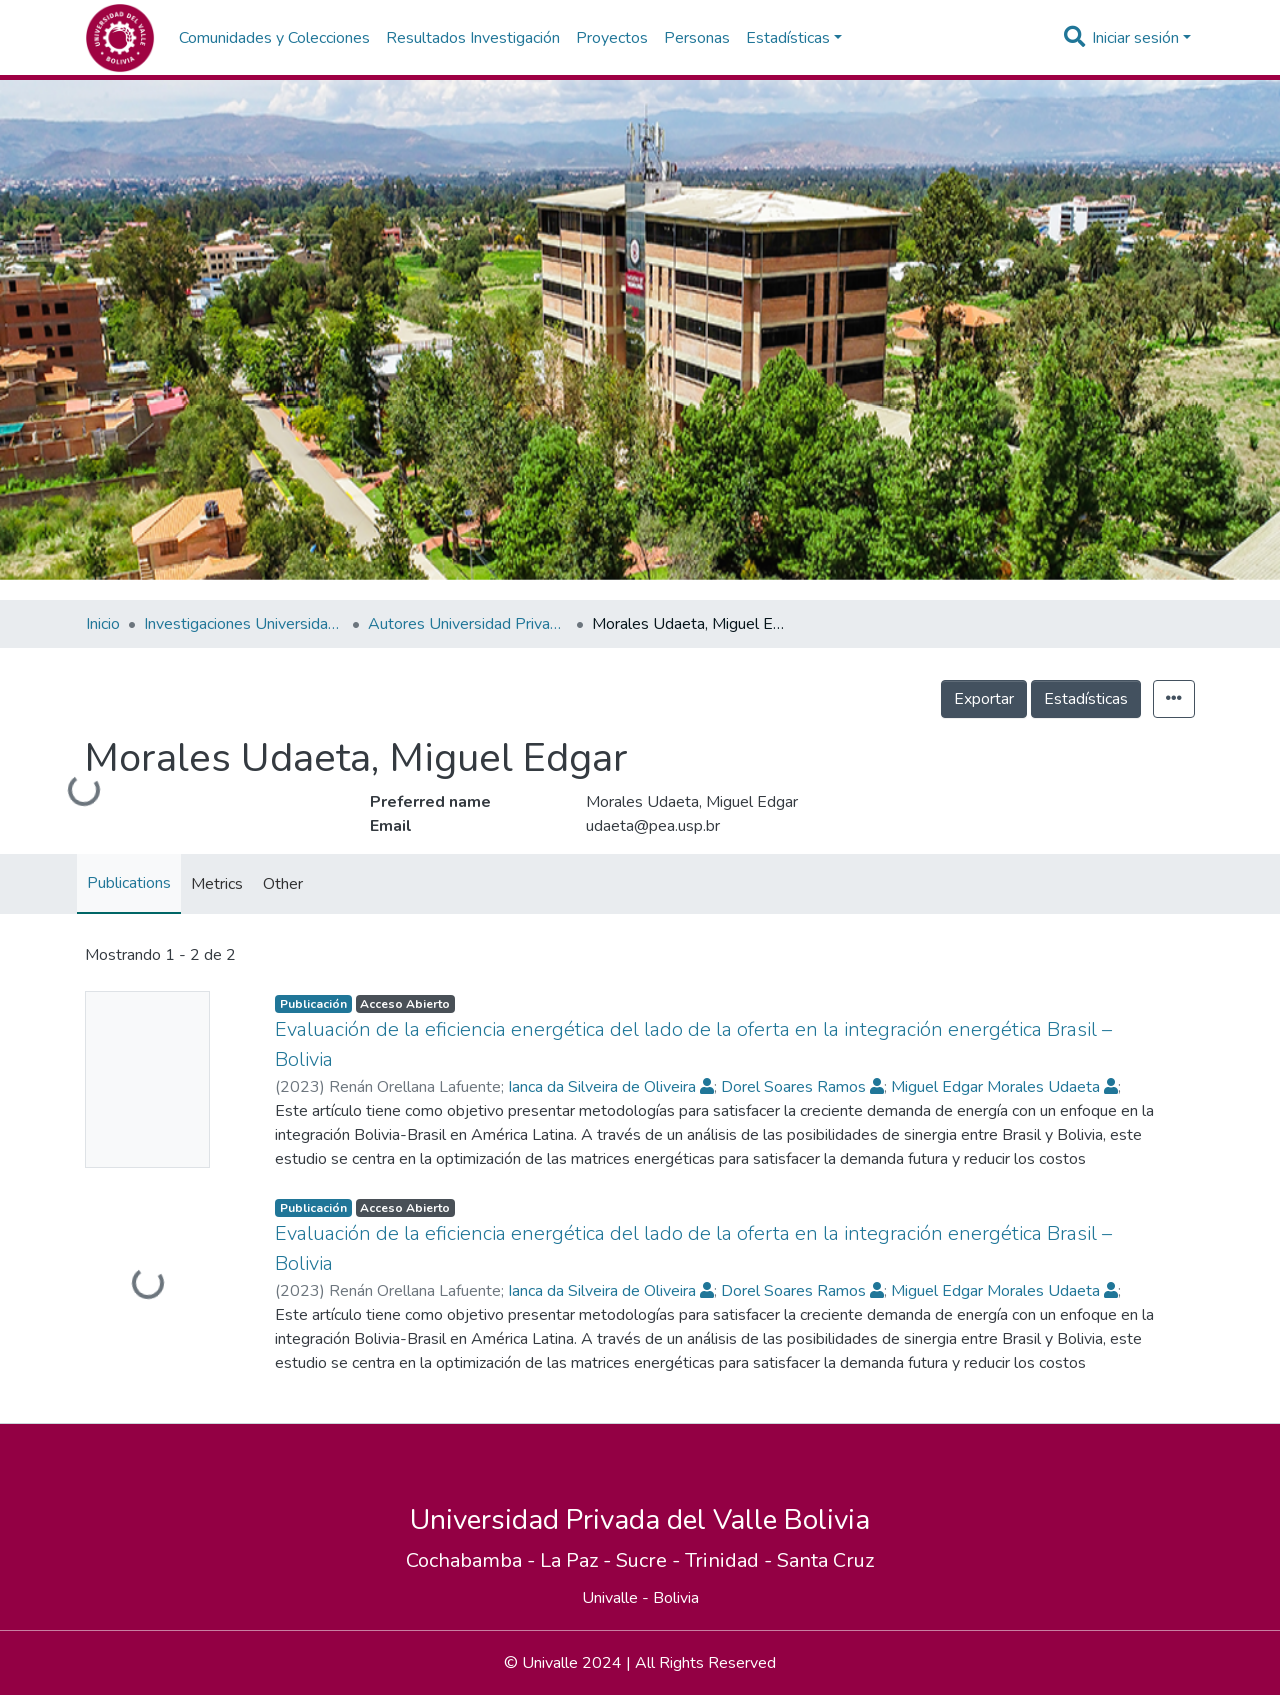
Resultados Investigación (473, 38)
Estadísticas (1086, 699)
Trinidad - (731, 1560)
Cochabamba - (473, 1560)
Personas (697, 38)
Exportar (984, 699)
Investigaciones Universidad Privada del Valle (244, 624)
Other (283, 884)
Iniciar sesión (1135, 38)
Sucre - (650, 1560)
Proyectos (612, 38)
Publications (129, 883)
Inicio (103, 624)
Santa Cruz (825, 1560)
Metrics (217, 884)
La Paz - (578, 1560)
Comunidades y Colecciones (274, 38)
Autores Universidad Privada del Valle (468, 624)
